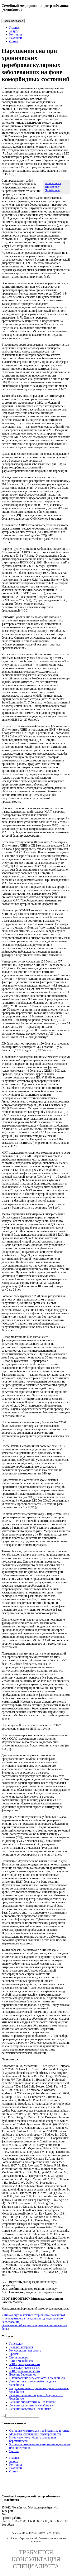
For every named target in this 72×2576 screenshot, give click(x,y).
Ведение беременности (24, 2374)
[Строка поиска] (22, 2416)
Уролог (13, 2353)
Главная (14, 27)
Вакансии (15, 37)
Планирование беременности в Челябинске (37, 2378)
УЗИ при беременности (24, 2364)
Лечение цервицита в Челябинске (31, 2405)
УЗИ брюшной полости (24, 2371)
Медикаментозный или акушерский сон (35, 2434)
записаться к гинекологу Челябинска (53, 187)
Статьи (13, 41)
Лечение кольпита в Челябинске (30, 2408)
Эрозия (14, 2451)
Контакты (15, 34)
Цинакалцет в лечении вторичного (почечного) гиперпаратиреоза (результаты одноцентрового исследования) (33, 2318)
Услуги (13, 31)
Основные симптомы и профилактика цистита (39, 2430)
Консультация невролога (25, 2350)
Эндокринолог (18, 2357)
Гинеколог (16, 2343)
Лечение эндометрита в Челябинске (32, 2402)
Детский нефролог (21, 2347)
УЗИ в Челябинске (21, 2360)
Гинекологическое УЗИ (24, 2367)
